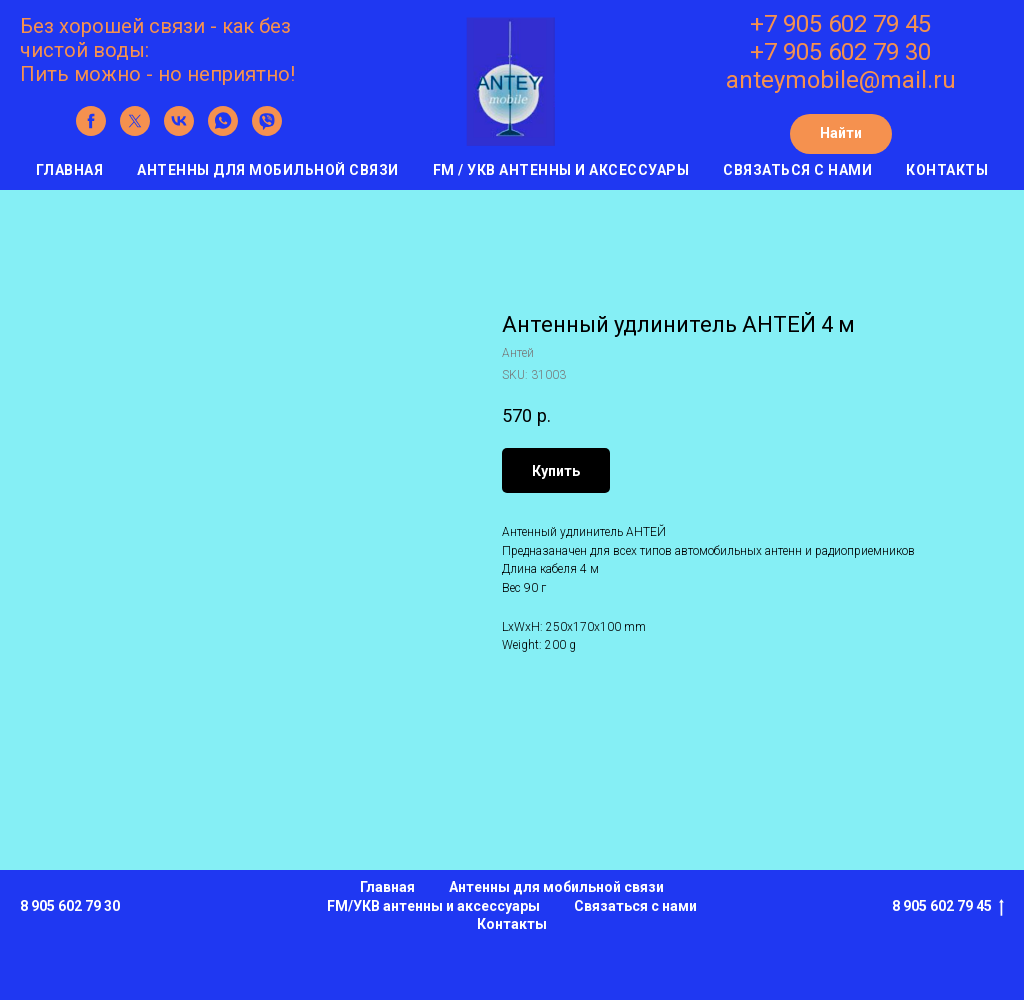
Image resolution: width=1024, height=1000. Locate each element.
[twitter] (135, 130)
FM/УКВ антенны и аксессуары (433, 906)
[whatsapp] (223, 130)
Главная (70, 170)
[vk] (179, 130)
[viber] (267, 130)
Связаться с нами (797, 170)
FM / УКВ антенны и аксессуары (561, 170)
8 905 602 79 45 (948, 907)
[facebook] (91, 130)
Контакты (947, 170)
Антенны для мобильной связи (268, 170)
